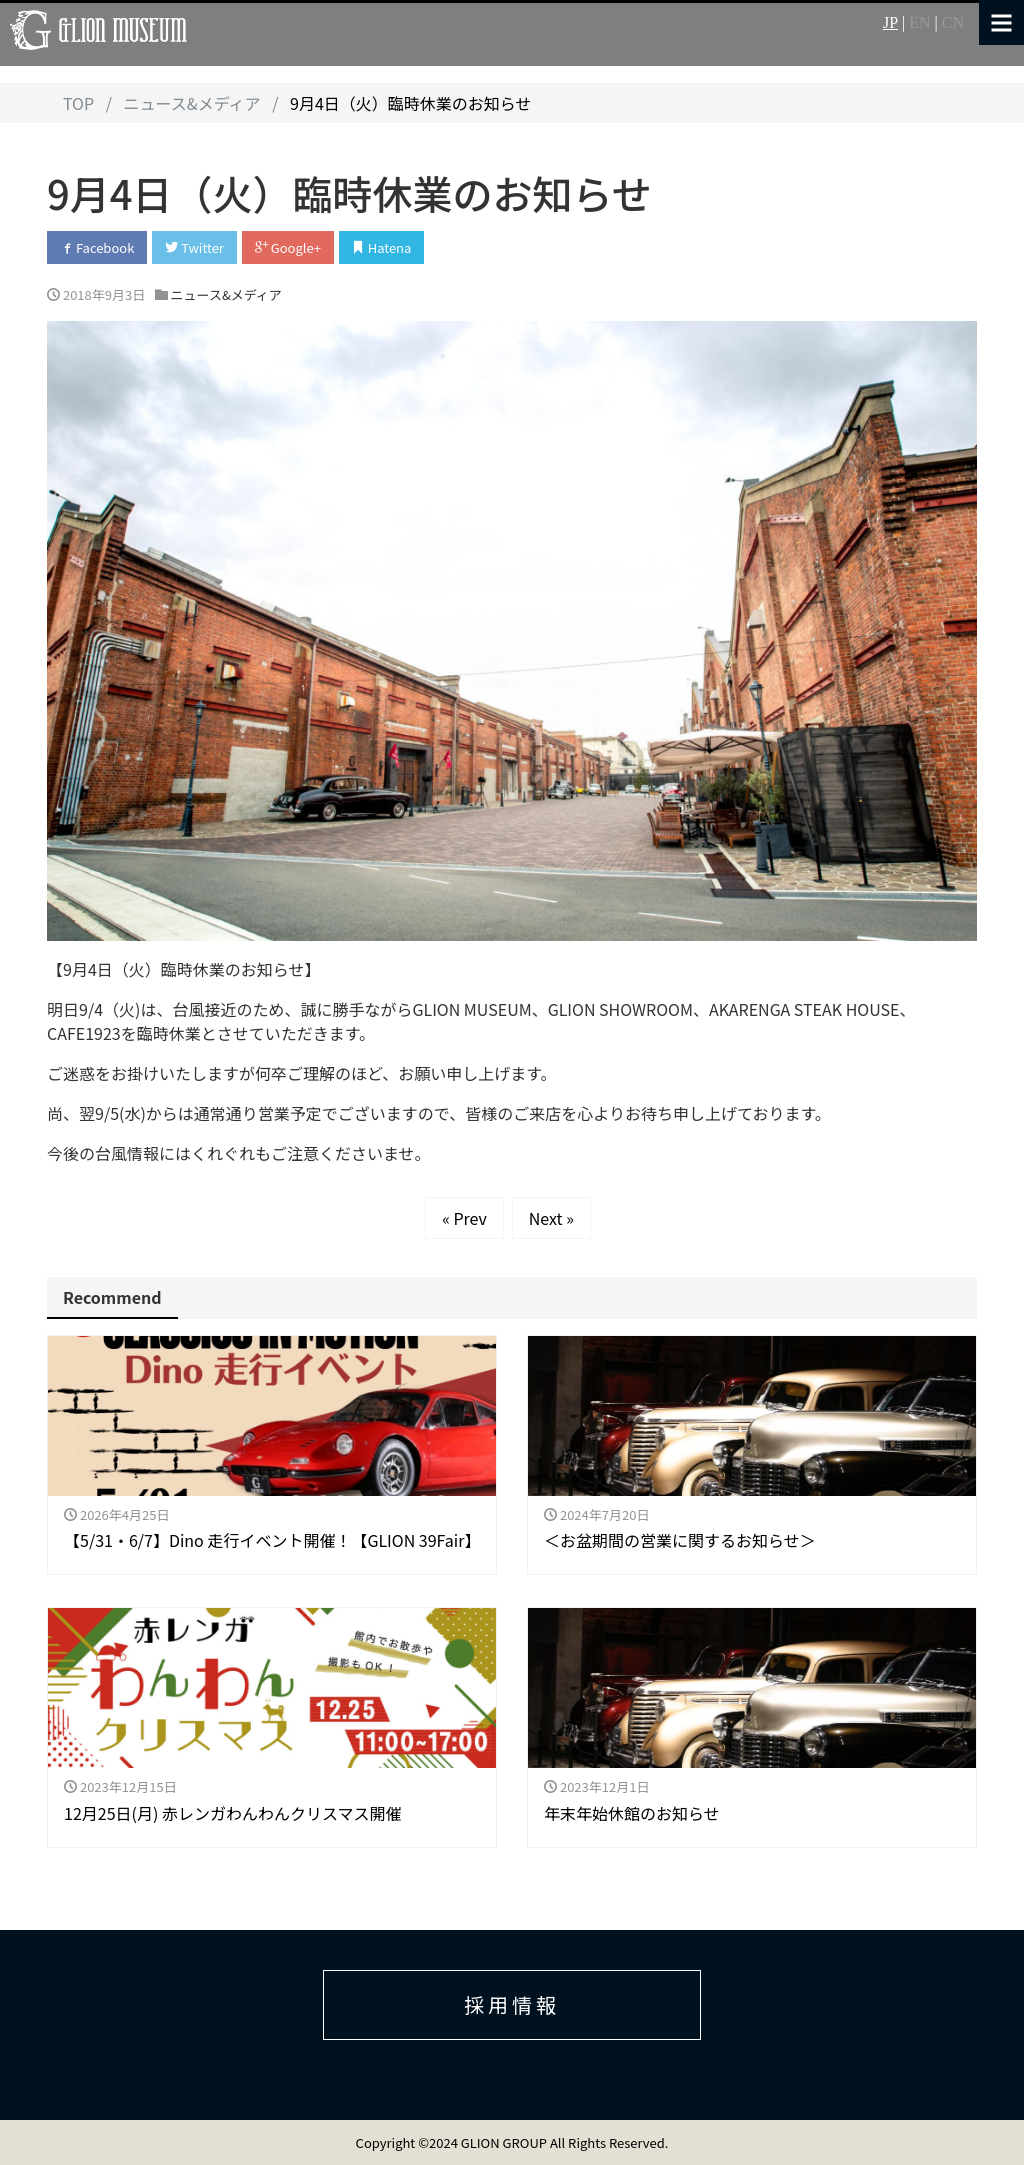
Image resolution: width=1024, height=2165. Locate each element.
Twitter (194, 247)
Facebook (97, 247)
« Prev (464, 1218)
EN (919, 23)
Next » (551, 1218)
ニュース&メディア (226, 294)
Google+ (288, 247)
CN (953, 23)
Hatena (382, 247)
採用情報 (512, 2004)
